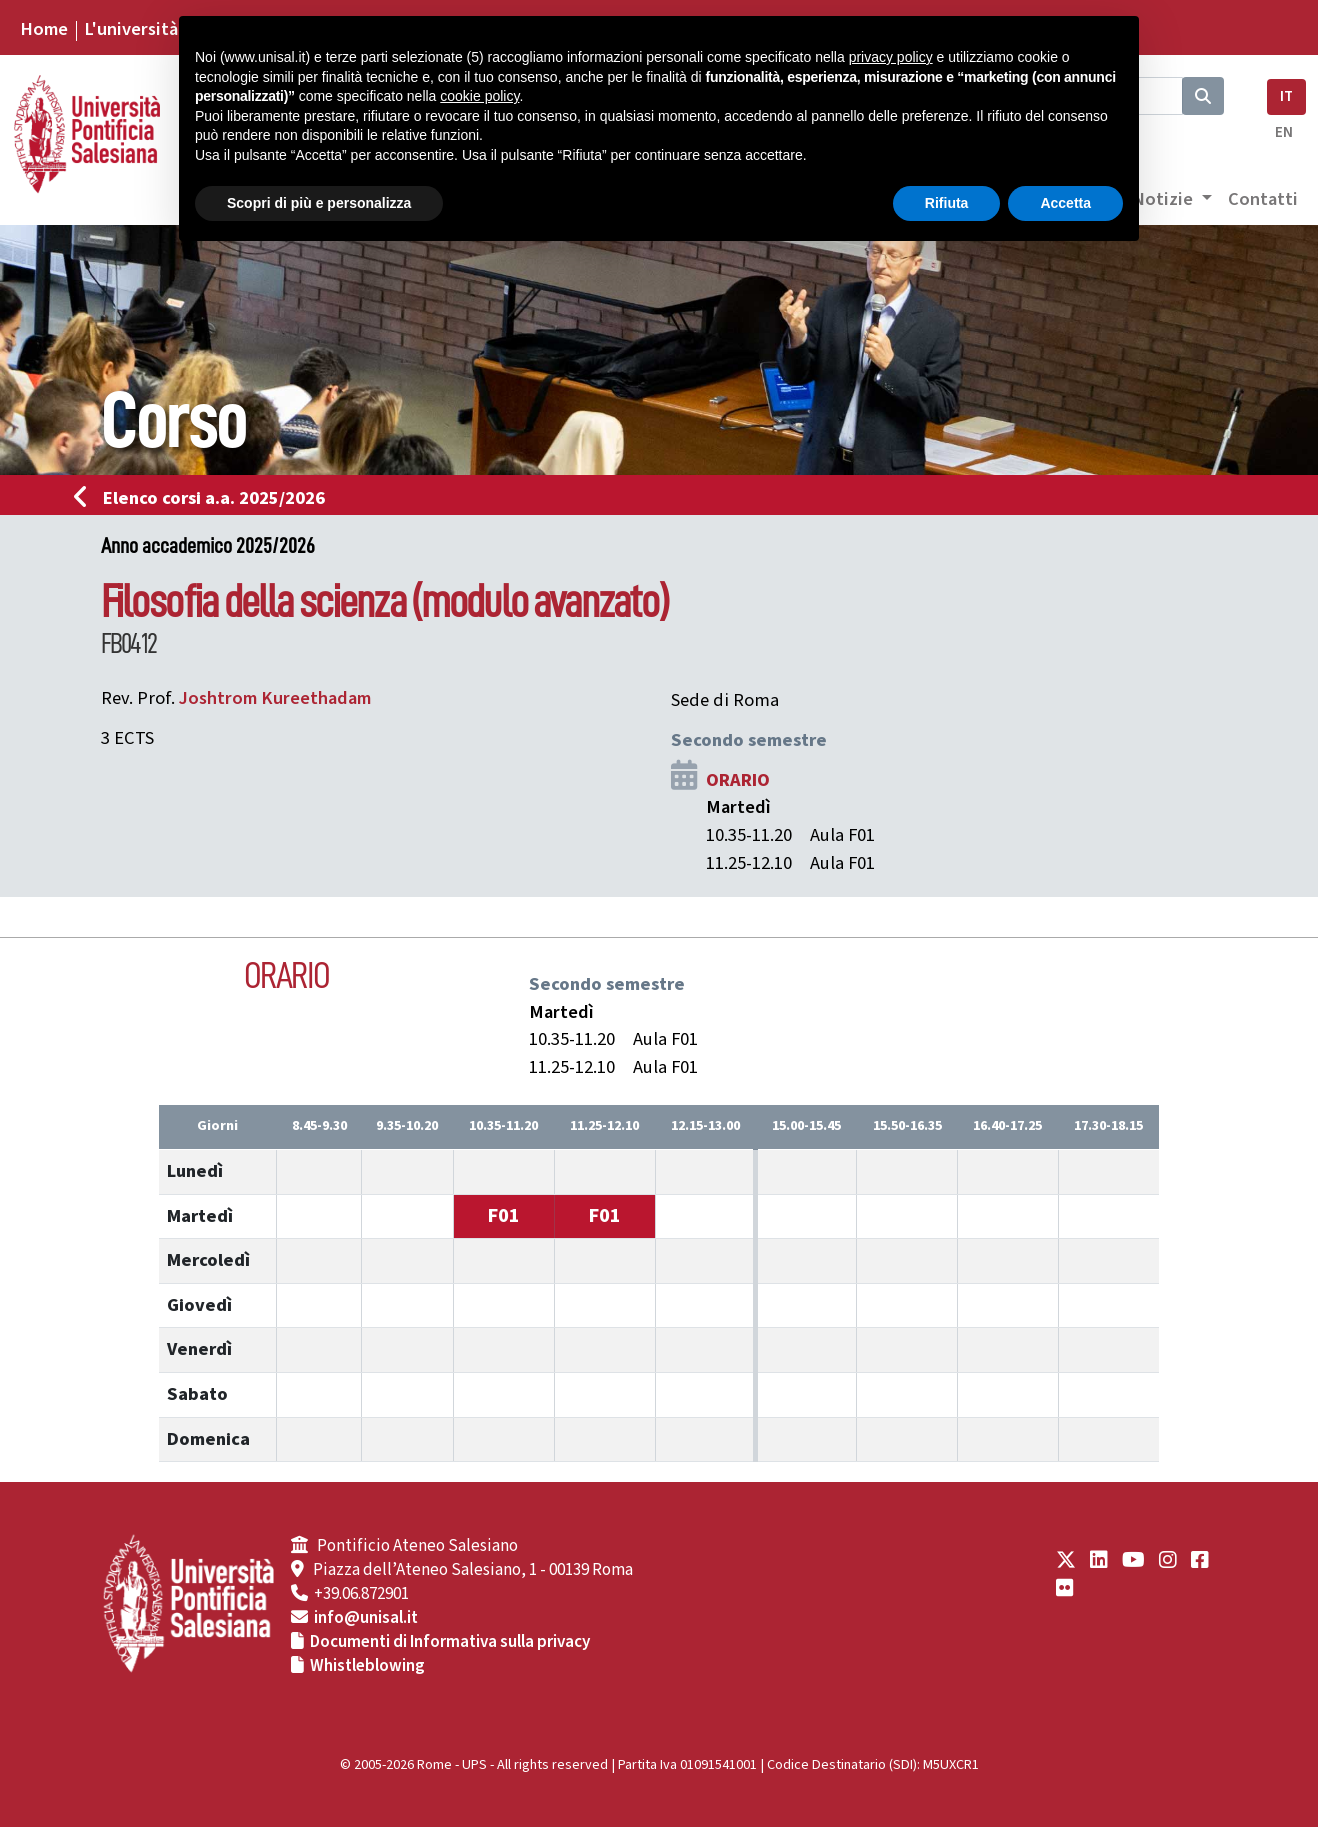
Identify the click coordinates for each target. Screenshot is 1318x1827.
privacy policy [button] (891, 57)
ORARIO (738, 780)
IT (1286, 96)
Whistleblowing (367, 1666)
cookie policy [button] (479, 96)
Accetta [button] (1065, 203)
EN (1284, 132)
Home (44, 29)
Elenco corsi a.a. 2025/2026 (205, 498)
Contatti (1263, 199)
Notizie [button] (1164, 199)
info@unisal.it (366, 1618)
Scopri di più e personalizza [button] (319, 203)
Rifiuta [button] (947, 203)
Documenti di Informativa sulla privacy (450, 1642)
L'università (131, 29)
